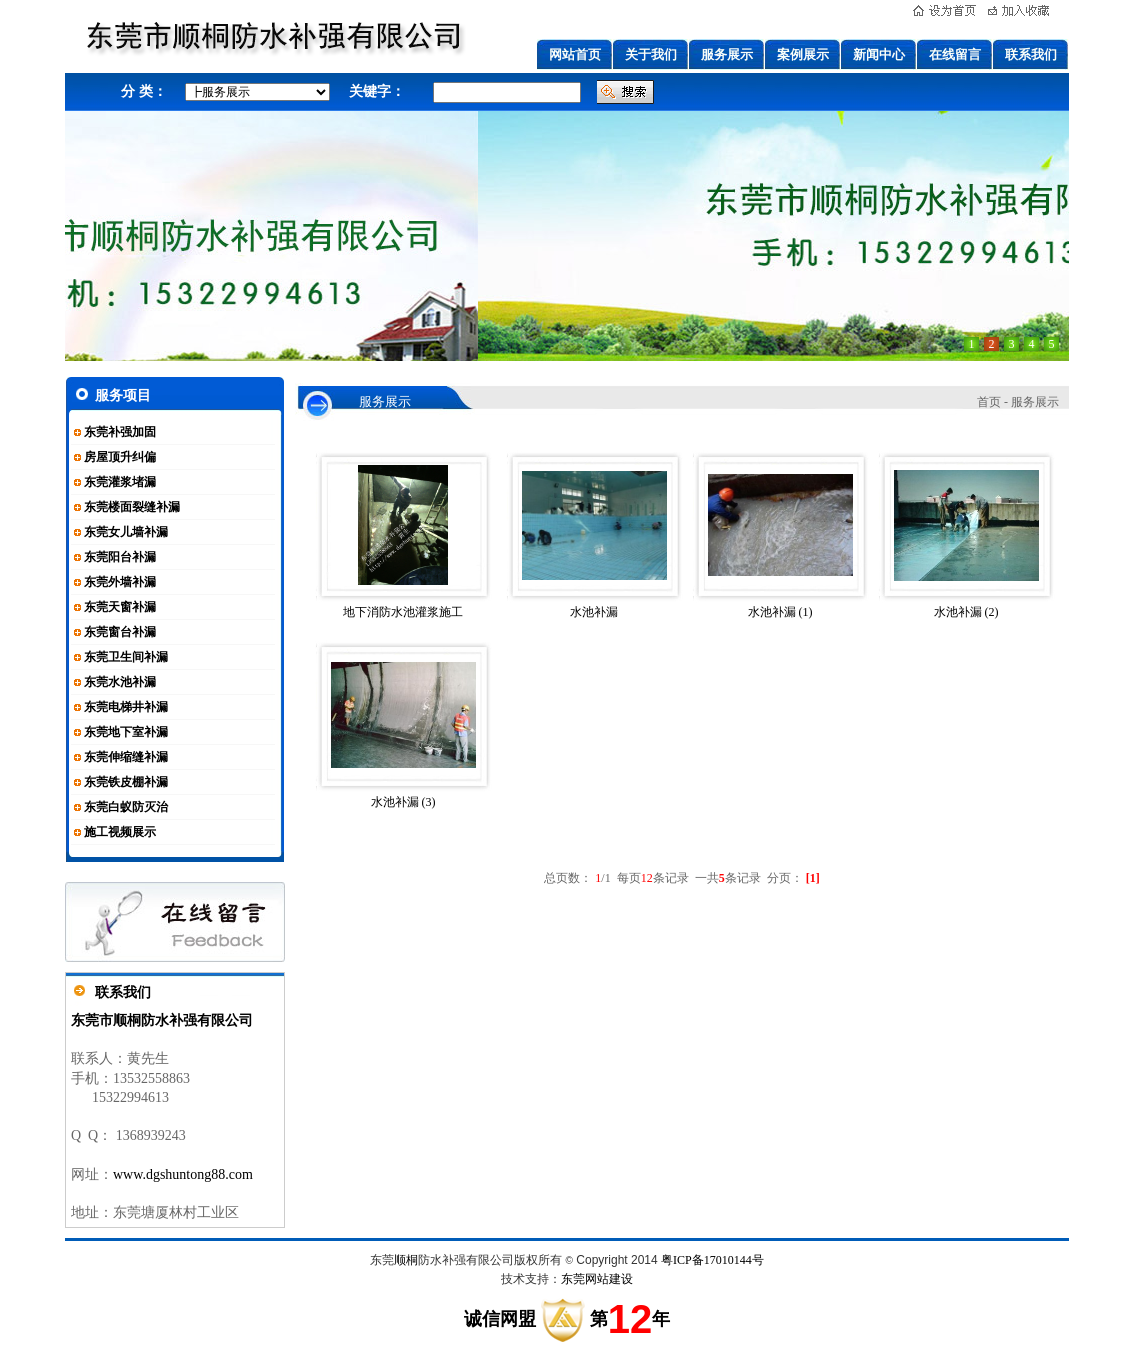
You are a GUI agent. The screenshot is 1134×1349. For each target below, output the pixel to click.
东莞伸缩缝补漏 (126, 757)
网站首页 (575, 54)
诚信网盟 (500, 1319)
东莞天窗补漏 (120, 607)
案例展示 (803, 54)
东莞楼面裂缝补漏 (132, 507)
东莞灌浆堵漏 (120, 482)
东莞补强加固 (120, 432)
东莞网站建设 (597, 1279)
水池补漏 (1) (780, 612)
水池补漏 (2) (966, 612)
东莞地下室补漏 (126, 732)
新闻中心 (879, 54)
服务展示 (727, 54)
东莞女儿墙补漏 (126, 532)
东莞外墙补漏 (120, 582)
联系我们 (1031, 54)
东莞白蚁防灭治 (126, 807)
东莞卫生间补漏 (126, 657)
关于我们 (651, 54)
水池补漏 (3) (403, 802)
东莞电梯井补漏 (126, 707)
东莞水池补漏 (120, 682)
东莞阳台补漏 (120, 557)
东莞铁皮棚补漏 (126, 782)
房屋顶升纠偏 (120, 457)
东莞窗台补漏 (120, 632)
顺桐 (406, 1260)
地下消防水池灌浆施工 (403, 612)
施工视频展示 (120, 832)
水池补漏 (594, 612)
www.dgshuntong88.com (183, 1174)
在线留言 (955, 54)
